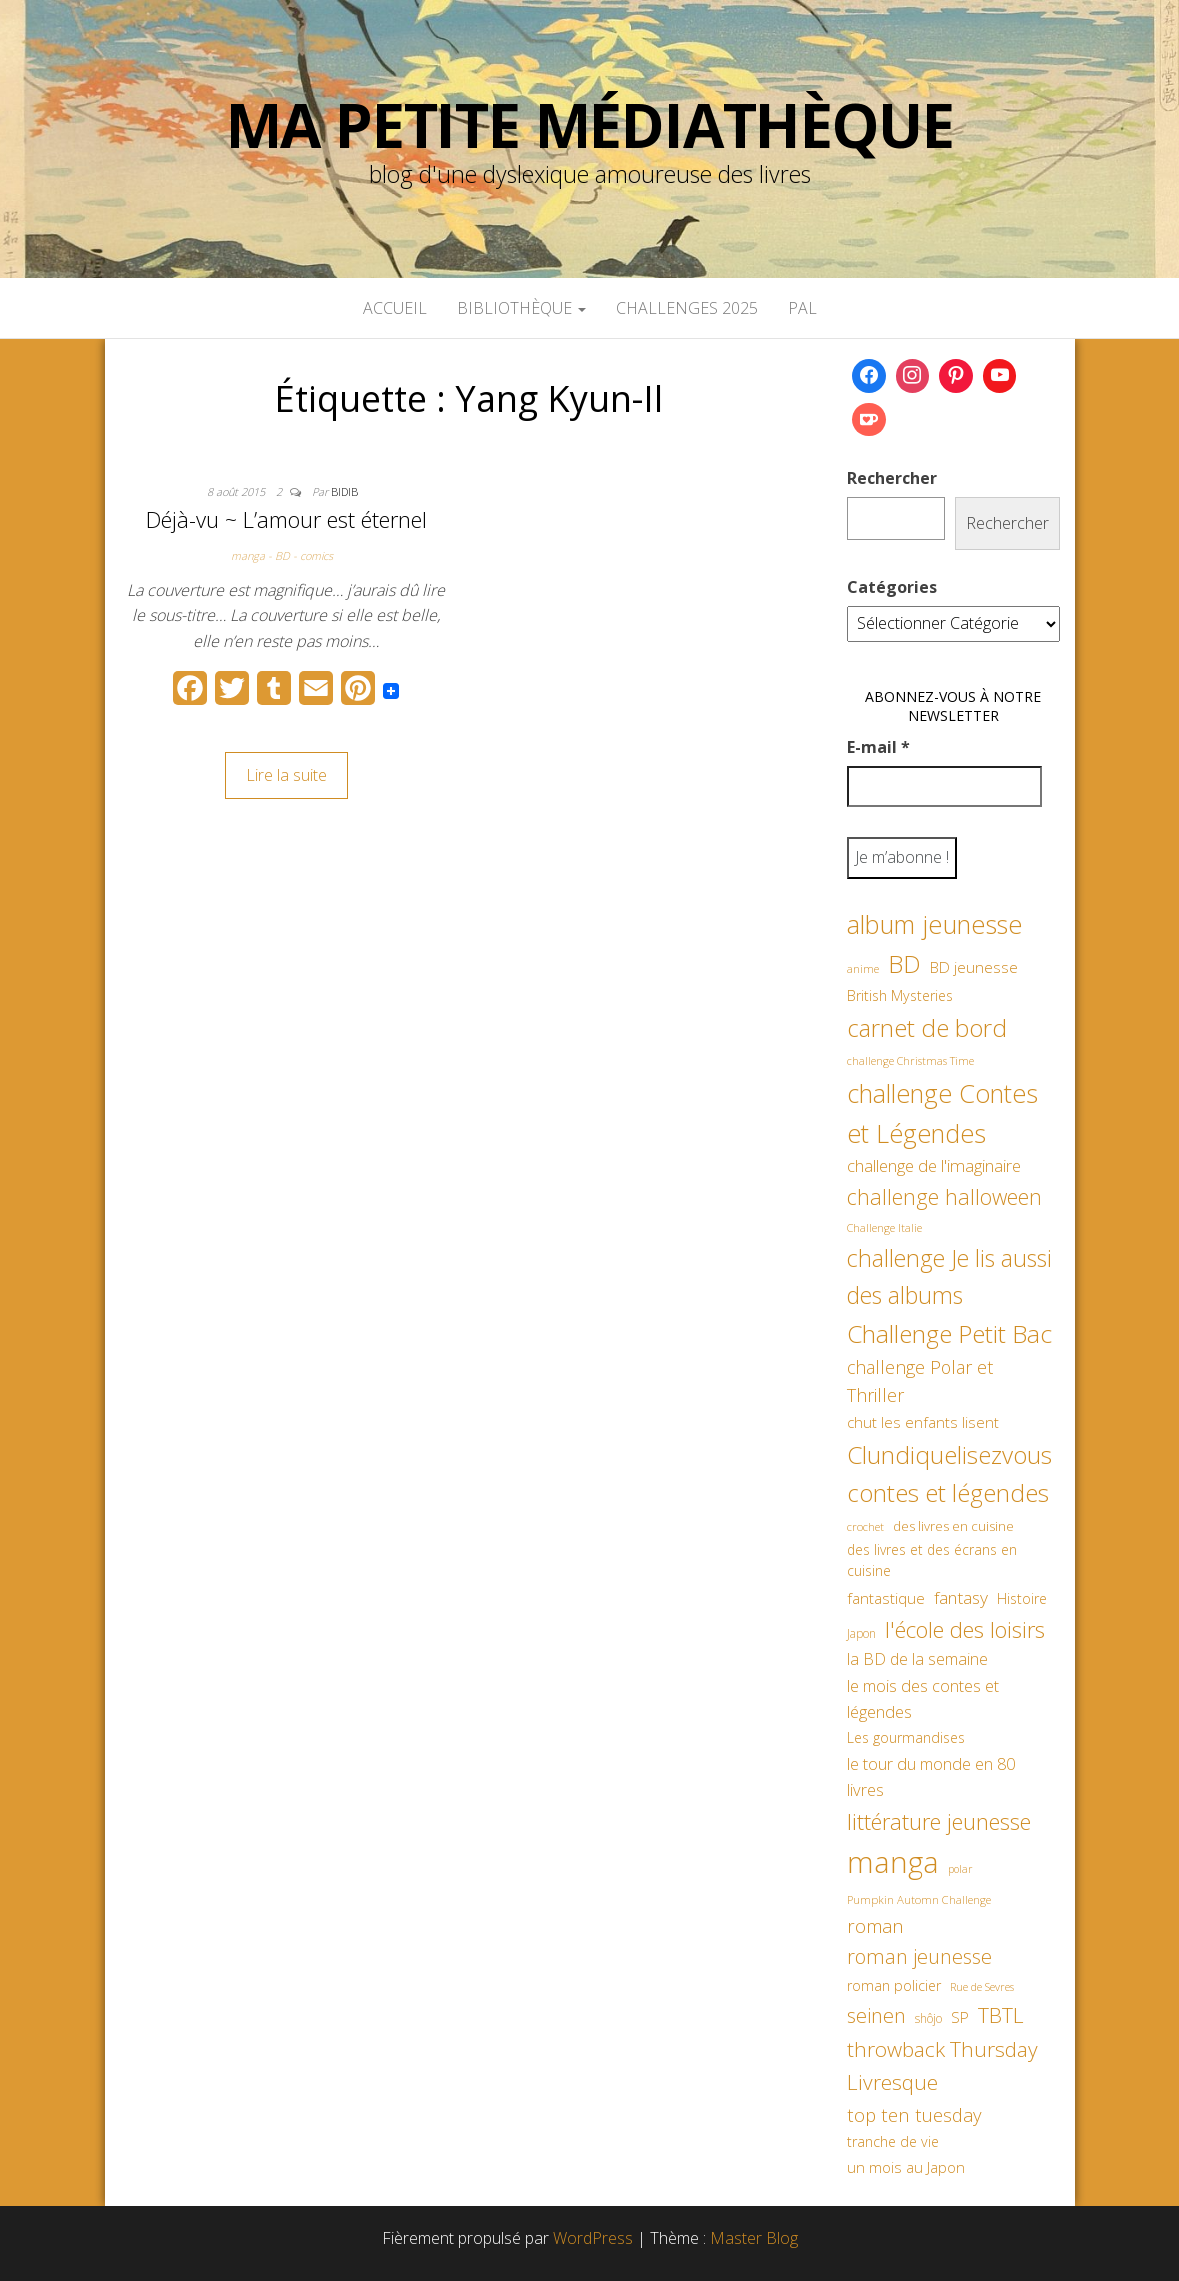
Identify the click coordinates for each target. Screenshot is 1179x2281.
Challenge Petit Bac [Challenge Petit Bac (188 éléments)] (949, 1333)
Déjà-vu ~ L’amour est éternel (286, 519)
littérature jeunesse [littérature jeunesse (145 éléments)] (939, 1821)
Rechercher (892, 478)
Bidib (344, 491)
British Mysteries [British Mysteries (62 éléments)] (900, 995)
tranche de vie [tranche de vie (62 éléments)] (893, 2141)
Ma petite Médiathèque (590, 125)
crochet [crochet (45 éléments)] (865, 1526)
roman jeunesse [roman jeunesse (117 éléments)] (919, 1956)
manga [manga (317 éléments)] (893, 1862)
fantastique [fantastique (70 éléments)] (886, 1598)
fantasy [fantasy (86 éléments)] (961, 1597)
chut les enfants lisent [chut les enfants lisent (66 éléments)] (923, 1422)
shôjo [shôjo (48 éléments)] (928, 2018)
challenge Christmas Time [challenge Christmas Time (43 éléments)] (910, 1060)
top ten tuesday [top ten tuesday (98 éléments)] (914, 2114)
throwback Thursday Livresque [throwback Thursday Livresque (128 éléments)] (942, 2066)
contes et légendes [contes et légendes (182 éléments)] (948, 1492)
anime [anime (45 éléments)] (863, 968)
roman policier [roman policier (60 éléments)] (894, 1985)
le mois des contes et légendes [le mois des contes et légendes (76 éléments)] (923, 1699)
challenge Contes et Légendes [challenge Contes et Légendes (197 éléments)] (942, 1113)
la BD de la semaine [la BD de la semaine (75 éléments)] (917, 1659)
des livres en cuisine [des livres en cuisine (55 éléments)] (953, 1526)
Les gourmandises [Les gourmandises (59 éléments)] (906, 1737)
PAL (802, 308)
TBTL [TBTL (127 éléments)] (1001, 2015)
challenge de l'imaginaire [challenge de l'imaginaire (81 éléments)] (934, 1165)
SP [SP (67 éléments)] (960, 2017)
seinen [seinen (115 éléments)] (876, 2015)
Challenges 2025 (687, 308)
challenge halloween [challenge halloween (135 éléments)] (944, 1196)
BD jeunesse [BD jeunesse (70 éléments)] (974, 967)
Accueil (395, 308)
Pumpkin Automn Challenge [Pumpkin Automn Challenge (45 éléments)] (919, 1899)
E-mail (878, 747)
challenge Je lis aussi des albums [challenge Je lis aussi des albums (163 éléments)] (949, 1276)
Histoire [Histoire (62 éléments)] (1022, 1598)
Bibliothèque (521, 308)
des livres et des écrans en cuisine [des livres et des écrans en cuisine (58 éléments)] (932, 1560)
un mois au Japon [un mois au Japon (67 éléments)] (906, 2167)
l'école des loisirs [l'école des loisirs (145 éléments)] (965, 1629)
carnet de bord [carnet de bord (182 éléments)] (927, 1027)
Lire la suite (286, 775)
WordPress (593, 2238)
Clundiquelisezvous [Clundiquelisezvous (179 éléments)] (949, 1454)
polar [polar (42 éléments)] (960, 1869)
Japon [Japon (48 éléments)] (861, 1633)
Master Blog (754, 2238)
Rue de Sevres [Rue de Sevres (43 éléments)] (982, 1986)
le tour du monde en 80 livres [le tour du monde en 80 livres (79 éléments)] (931, 1776)
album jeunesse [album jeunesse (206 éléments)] (935, 924)
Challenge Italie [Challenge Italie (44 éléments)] (884, 1227)
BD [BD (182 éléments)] (904, 963)
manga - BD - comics (282, 555)
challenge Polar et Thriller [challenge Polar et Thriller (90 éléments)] (920, 1381)
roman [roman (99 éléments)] (875, 1925)
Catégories (892, 587)
